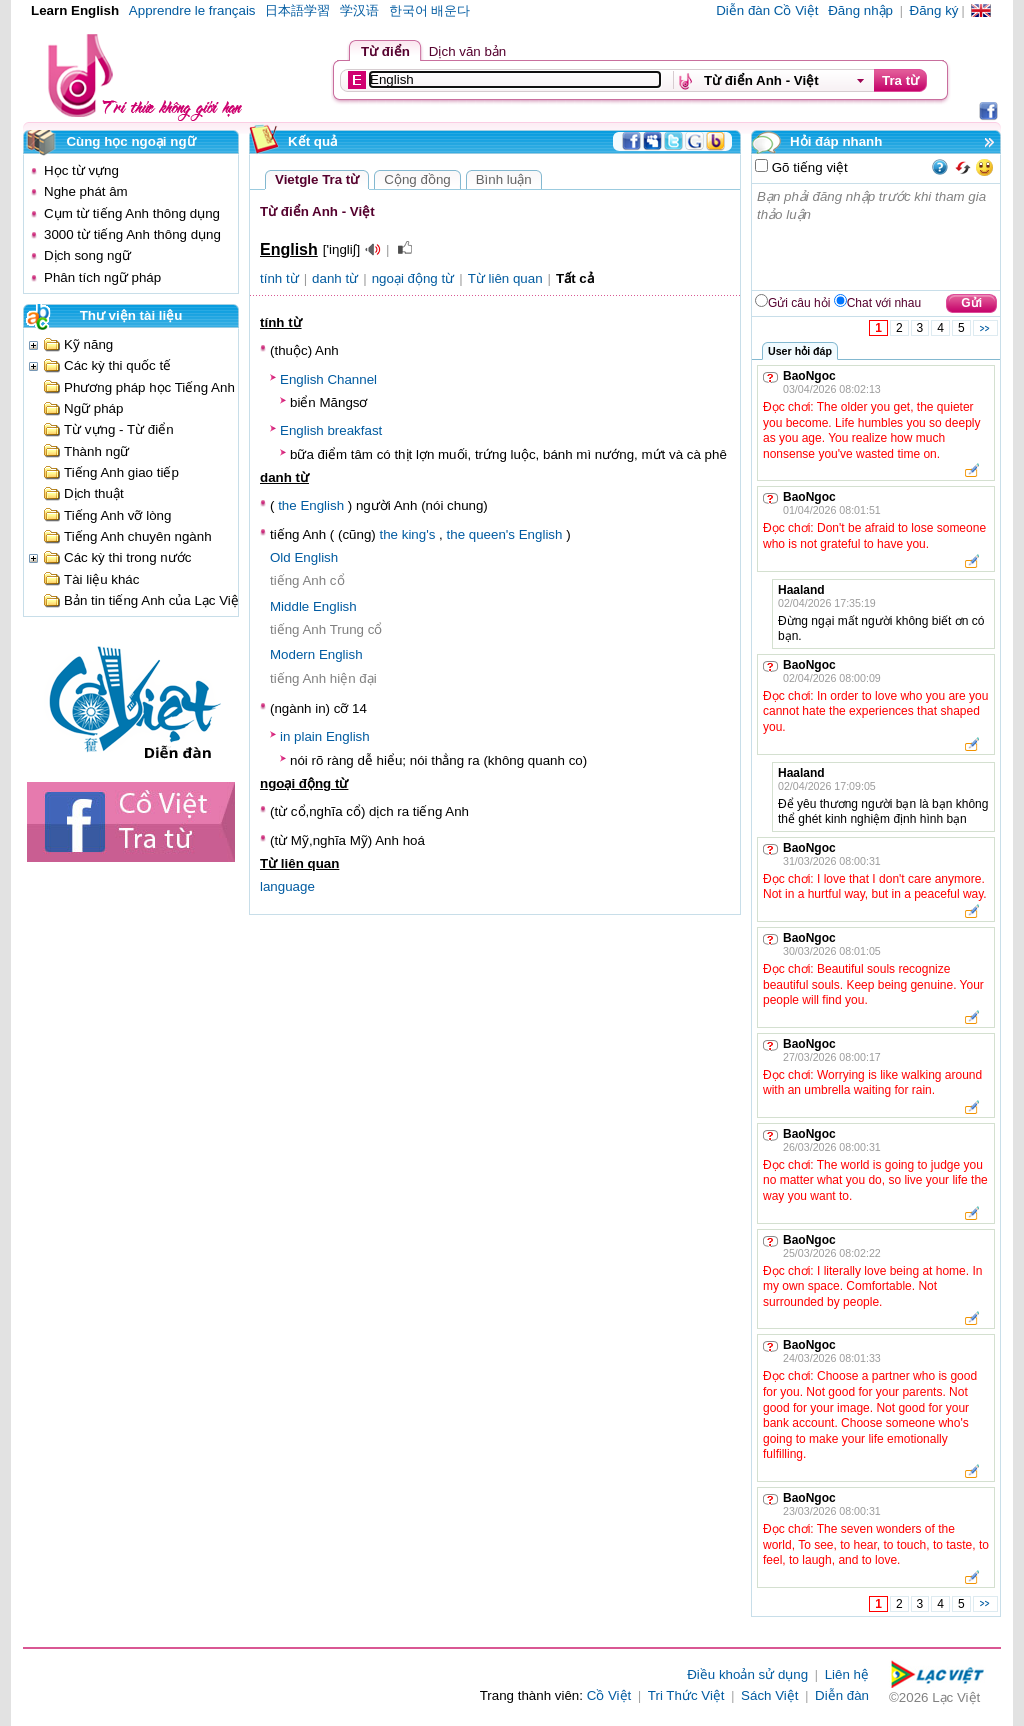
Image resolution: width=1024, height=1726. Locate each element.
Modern (292, 654)
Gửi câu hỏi (799, 303)
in (285, 736)
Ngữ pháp (93, 408)
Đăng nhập (860, 10)
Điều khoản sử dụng (747, 1674)
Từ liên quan (505, 278)
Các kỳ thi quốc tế (117, 365)
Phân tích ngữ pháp (102, 277)
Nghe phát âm (86, 191)
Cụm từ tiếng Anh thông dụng (132, 213)
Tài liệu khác (101, 579)
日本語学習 (297, 10)
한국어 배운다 (430, 10)
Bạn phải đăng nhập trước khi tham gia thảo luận (877, 237)
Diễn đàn (842, 1695)
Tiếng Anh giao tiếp (121, 472)
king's (419, 534)
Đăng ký (934, 10)
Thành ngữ (96, 451)
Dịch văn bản (467, 51)
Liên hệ (847, 1674)
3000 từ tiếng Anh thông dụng (132, 234)
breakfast (354, 430)
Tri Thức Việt (686, 1695)
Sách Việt (769, 1695)
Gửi (971, 303)
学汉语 (359, 10)
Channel (352, 379)
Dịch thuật (94, 493)
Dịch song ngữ (87, 255)
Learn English (75, 10)
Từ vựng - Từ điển (119, 429)
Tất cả (575, 278)
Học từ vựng (81, 170)
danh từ (335, 278)
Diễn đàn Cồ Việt (767, 10)
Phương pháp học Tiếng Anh (149, 387)
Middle (289, 606)
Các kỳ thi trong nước (127, 557)
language (287, 886)
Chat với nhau (884, 303)
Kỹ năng (88, 344)
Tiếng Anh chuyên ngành (138, 536)
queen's (492, 534)
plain (308, 736)
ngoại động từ (413, 278)
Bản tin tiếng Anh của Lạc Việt (153, 600)
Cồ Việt (609, 1695)
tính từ (279, 278)
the (287, 505)
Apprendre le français (192, 10)
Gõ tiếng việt (808, 167)
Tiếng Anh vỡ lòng (117, 515)
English (302, 379)
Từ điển (385, 51)
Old (280, 557)
